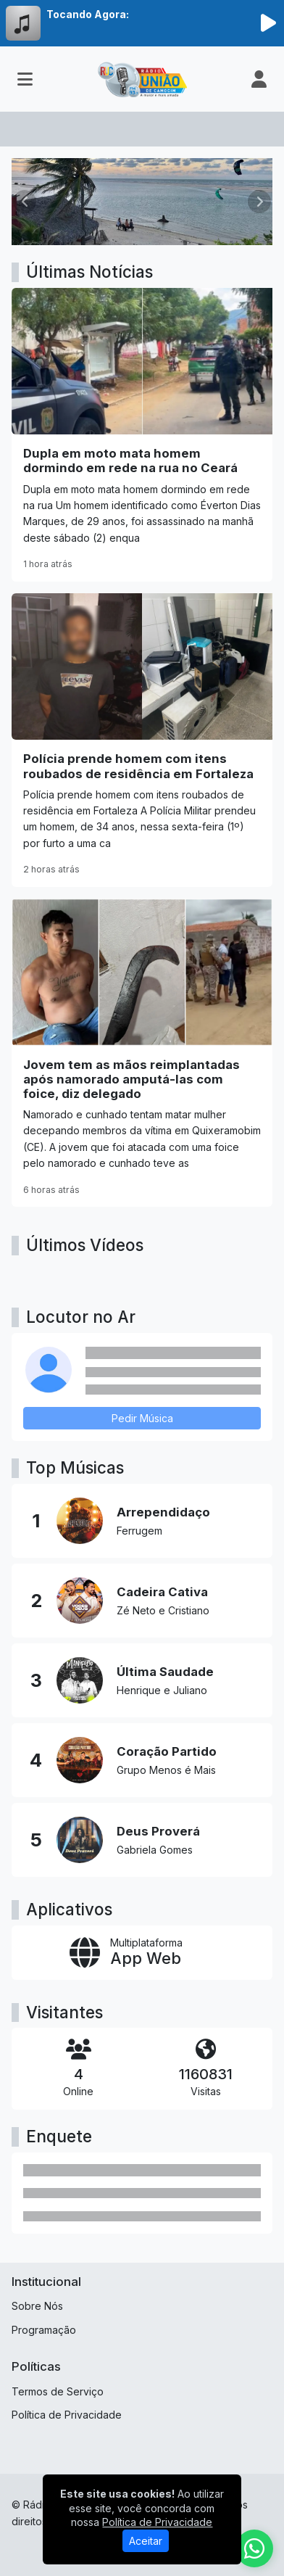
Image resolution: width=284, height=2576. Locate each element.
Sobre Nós (37, 2306)
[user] (259, 79)
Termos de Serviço (58, 2391)
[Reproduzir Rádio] (268, 23)
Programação (44, 2330)
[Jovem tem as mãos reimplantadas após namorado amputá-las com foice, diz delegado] (142, 1053)
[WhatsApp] (254, 2548)
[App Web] (142, 1952)
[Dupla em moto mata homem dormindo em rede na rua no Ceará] (142, 435)
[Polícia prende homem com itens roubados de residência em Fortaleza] (142, 740)
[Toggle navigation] (25, 79)
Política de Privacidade (67, 2414)
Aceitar (145, 2541)
